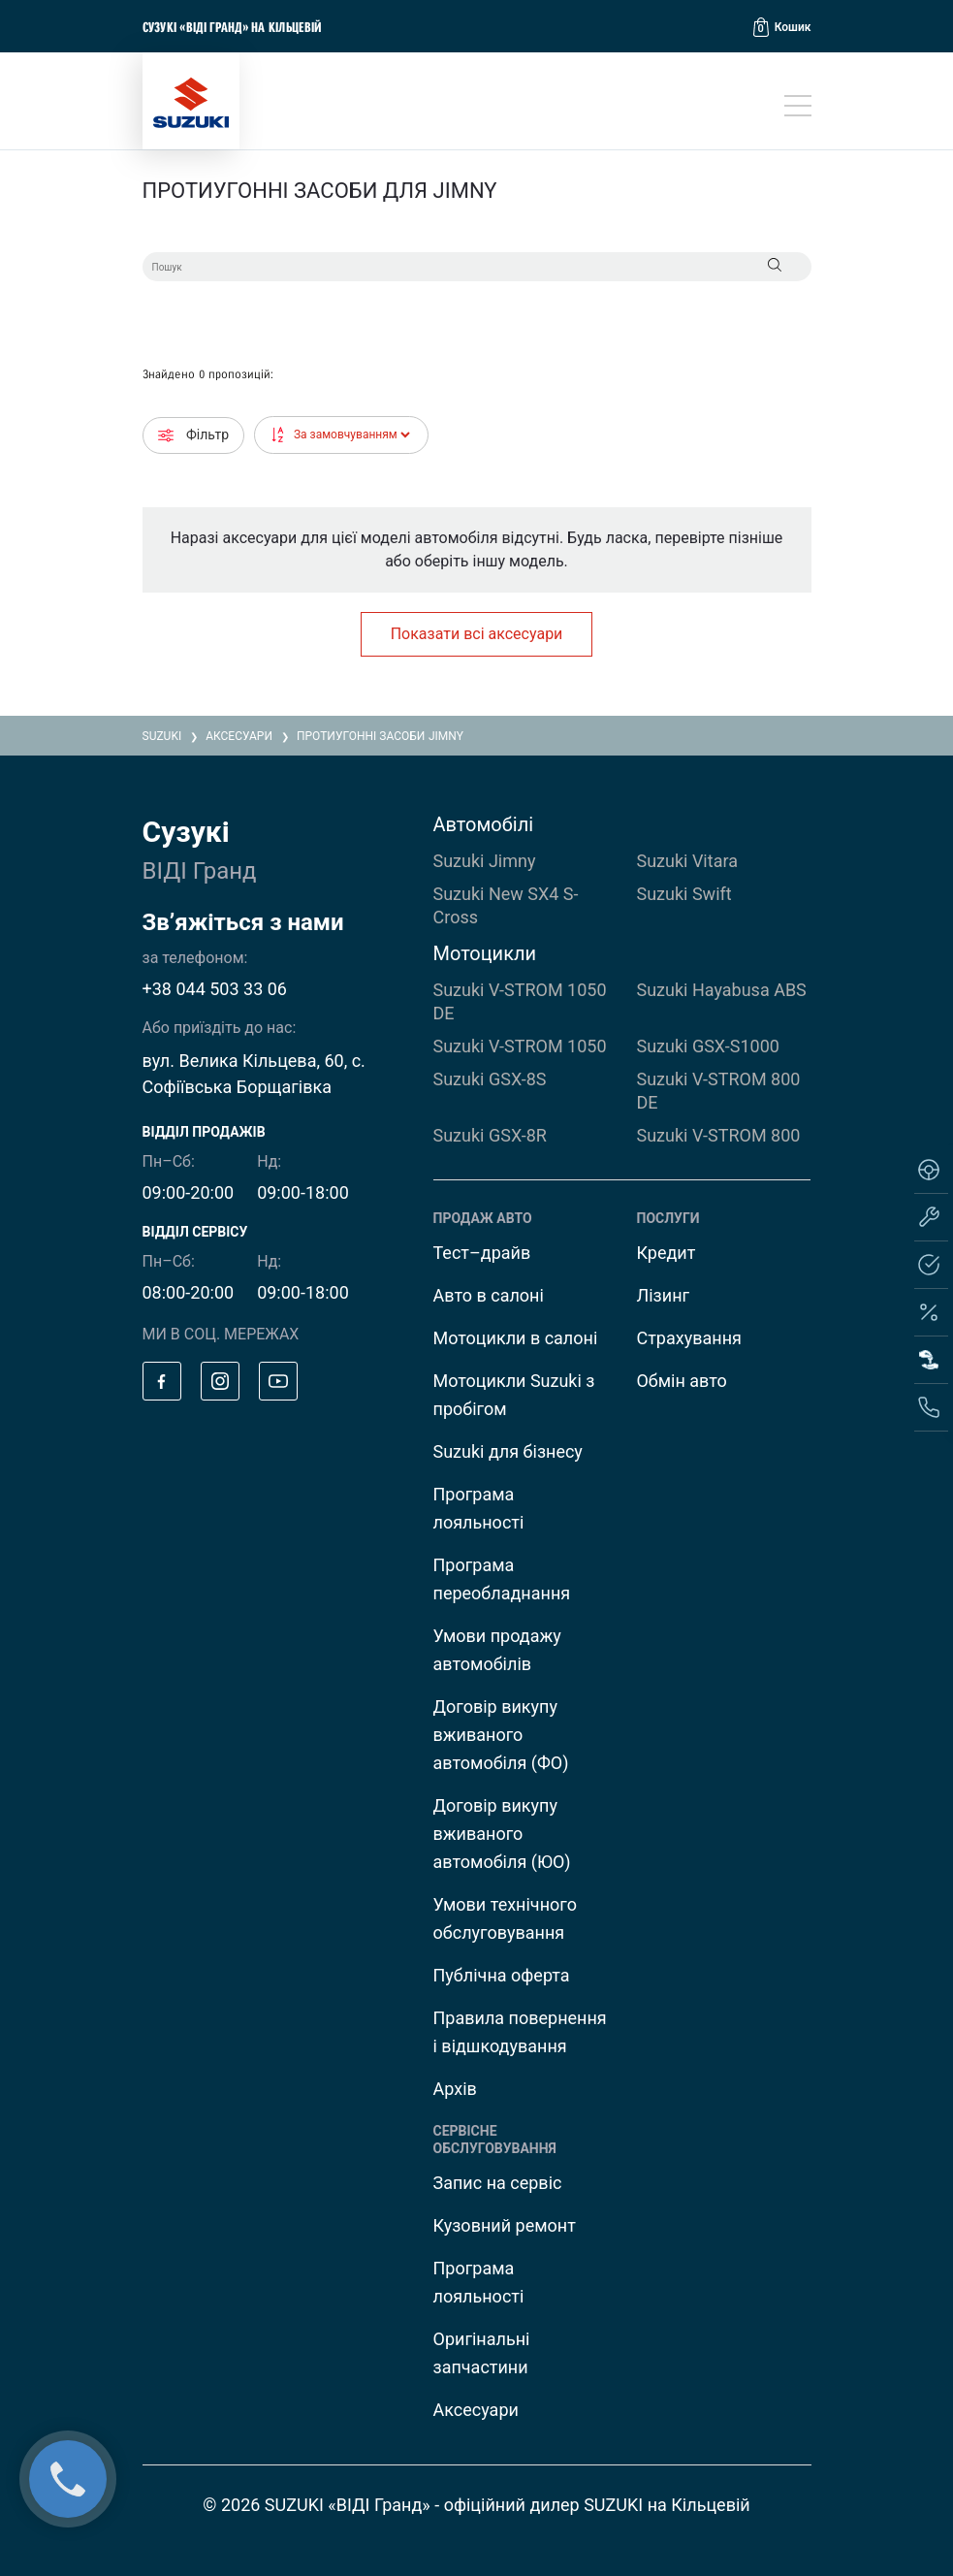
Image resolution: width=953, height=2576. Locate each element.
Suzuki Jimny (484, 861)
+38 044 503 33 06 (215, 989)
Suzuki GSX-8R (490, 1135)
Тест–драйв (482, 1252)
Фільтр (194, 435)
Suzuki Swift (683, 894)
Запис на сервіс (497, 2183)
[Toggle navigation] (797, 105)
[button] (782, 27)
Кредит (665, 1252)
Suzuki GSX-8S (490, 1079)
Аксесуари (476, 2409)
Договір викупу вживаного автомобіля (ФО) (501, 1734)
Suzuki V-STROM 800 (718, 1135)
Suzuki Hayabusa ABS (721, 990)
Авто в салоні (488, 1295)
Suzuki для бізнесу (508, 1451)
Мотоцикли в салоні (515, 1338)
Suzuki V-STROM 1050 (520, 1046)
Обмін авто (681, 1380)
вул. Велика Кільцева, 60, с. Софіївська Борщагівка (254, 1073)
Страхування (688, 1338)
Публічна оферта (501, 1975)
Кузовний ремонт (504, 2225)
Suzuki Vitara (686, 861)
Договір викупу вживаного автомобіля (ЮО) (502, 1833)
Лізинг (662, 1295)
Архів (455, 2088)
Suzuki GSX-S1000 (707, 1046)
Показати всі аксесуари (477, 634)
